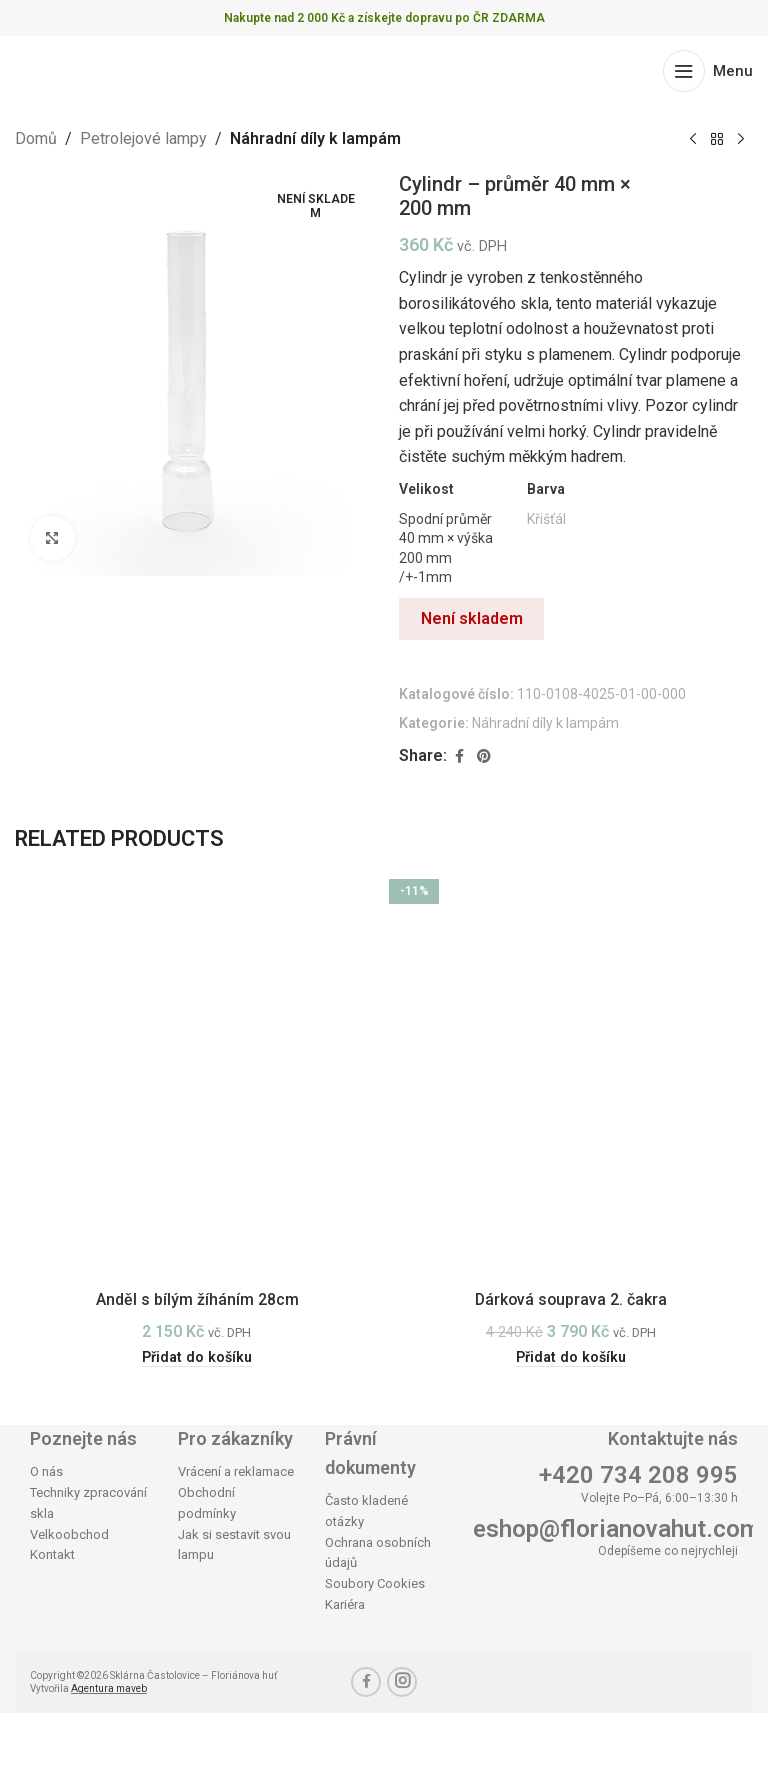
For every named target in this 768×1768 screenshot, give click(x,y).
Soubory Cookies (375, 1583)
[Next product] (741, 140)
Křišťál (546, 519)
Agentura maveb (109, 1688)
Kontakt (52, 1555)
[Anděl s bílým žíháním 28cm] (197, 1072)
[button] (197, 1358)
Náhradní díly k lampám (315, 138)
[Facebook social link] (459, 756)
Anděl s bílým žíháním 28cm (197, 1299)
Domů (36, 138)
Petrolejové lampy (143, 138)
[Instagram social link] (402, 1682)
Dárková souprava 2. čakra (571, 1299)
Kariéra (345, 1604)
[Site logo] (92, 69)
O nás (46, 1471)
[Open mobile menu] (708, 71)
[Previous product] (693, 140)
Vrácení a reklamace (236, 1471)
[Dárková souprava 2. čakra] (571, 1072)
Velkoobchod (69, 1534)
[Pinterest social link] (484, 756)
